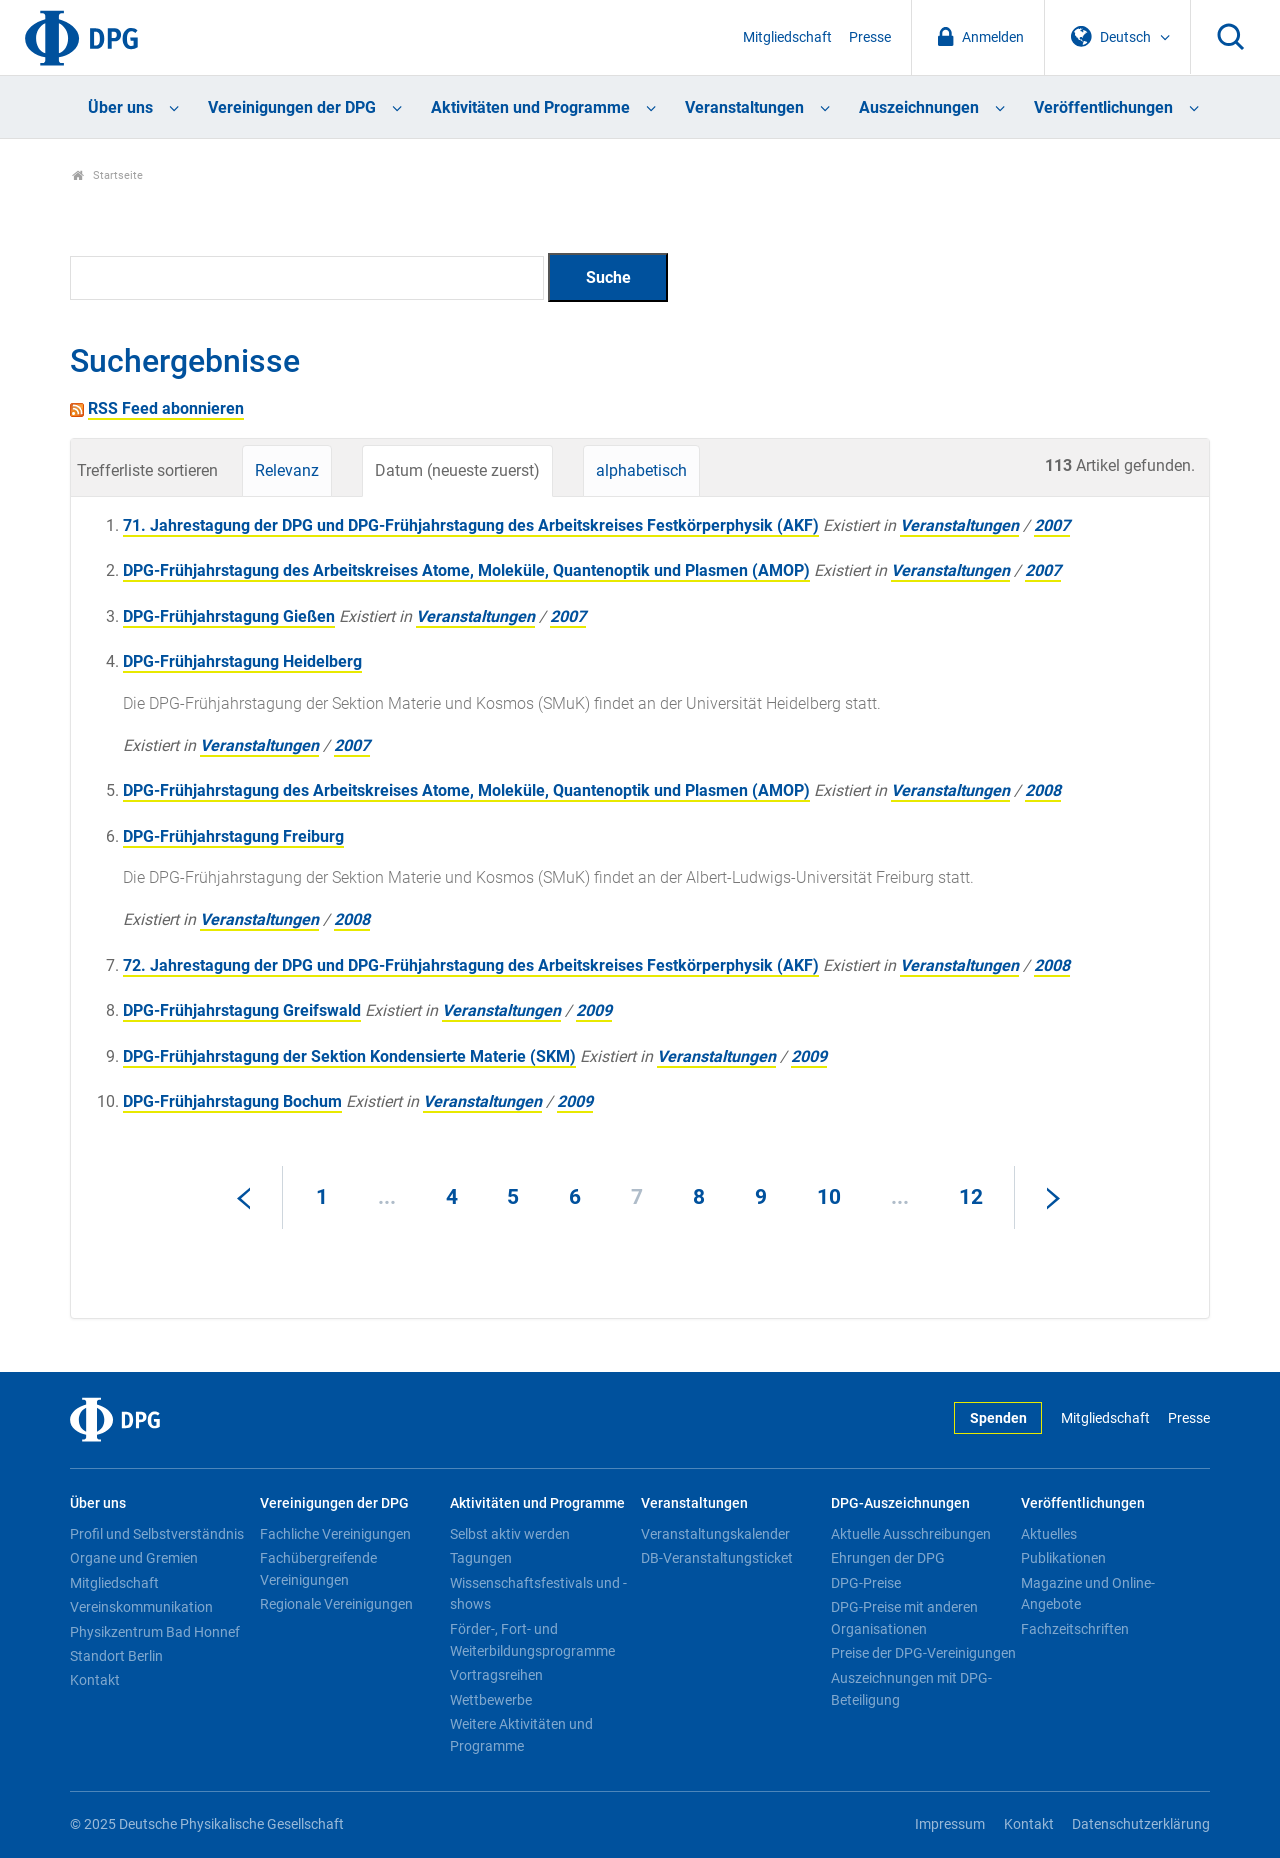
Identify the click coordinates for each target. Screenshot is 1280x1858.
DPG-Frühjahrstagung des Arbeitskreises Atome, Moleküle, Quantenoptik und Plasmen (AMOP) (466, 570)
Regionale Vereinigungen (336, 1604)
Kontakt (95, 1680)
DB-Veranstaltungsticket (717, 1558)
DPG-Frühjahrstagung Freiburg (233, 836)
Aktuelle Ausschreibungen (911, 1534)
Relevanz (287, 470)
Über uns (120, 107)
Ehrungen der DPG (888, 1558)
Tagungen (481, 1558)
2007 (1052, 525)
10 (829, 1197)
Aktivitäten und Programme (530, 107)
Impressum (950, 1824)
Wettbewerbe (491, 1700)
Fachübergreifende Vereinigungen (318, 1569)
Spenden (998, 1418)
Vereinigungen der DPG (292, 107)
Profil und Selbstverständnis (157, 1534)
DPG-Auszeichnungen (900, 1503)
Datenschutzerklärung (1141, 1824)
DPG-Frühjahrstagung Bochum (232, 1101)
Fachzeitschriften (1075, 1629)
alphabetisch (641, 470)
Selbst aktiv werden (510, 1534)
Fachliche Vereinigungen (335, 1534)
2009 (594, 1010)
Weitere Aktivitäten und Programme (521, 1735)
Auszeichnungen (919, 107)
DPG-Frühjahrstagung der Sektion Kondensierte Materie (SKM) (349, 1056)
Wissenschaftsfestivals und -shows (538, 1594)
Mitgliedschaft (787, 37)
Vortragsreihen (496, 1675)
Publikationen (1063, 1558)
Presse (870, 37)
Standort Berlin (116, 1656)
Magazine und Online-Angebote (1088, 1594)
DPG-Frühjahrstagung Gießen (229, 616)
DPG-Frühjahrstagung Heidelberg (242, 661)
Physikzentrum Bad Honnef (155, 1632)
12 (971, 1197)
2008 (1043, 790)
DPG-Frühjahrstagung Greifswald (242, 1010)
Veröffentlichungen (1103, 107)
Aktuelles (1049, 1534)
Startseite (107, 175)
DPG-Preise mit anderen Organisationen (904, 1618)
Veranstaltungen (744, 107)
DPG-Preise (866, 1583)
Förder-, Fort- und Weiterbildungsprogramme (532, 1640)
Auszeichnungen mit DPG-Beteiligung (911, 1689)
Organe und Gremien (134, 1558)
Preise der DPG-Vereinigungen (923, 1653)
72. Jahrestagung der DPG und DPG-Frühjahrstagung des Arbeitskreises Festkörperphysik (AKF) (471, 965)
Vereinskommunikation (141, 1607)
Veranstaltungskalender (715, 1534)
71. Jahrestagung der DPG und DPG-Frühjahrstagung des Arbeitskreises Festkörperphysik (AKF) (471, 525)
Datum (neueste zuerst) (457, 470)
